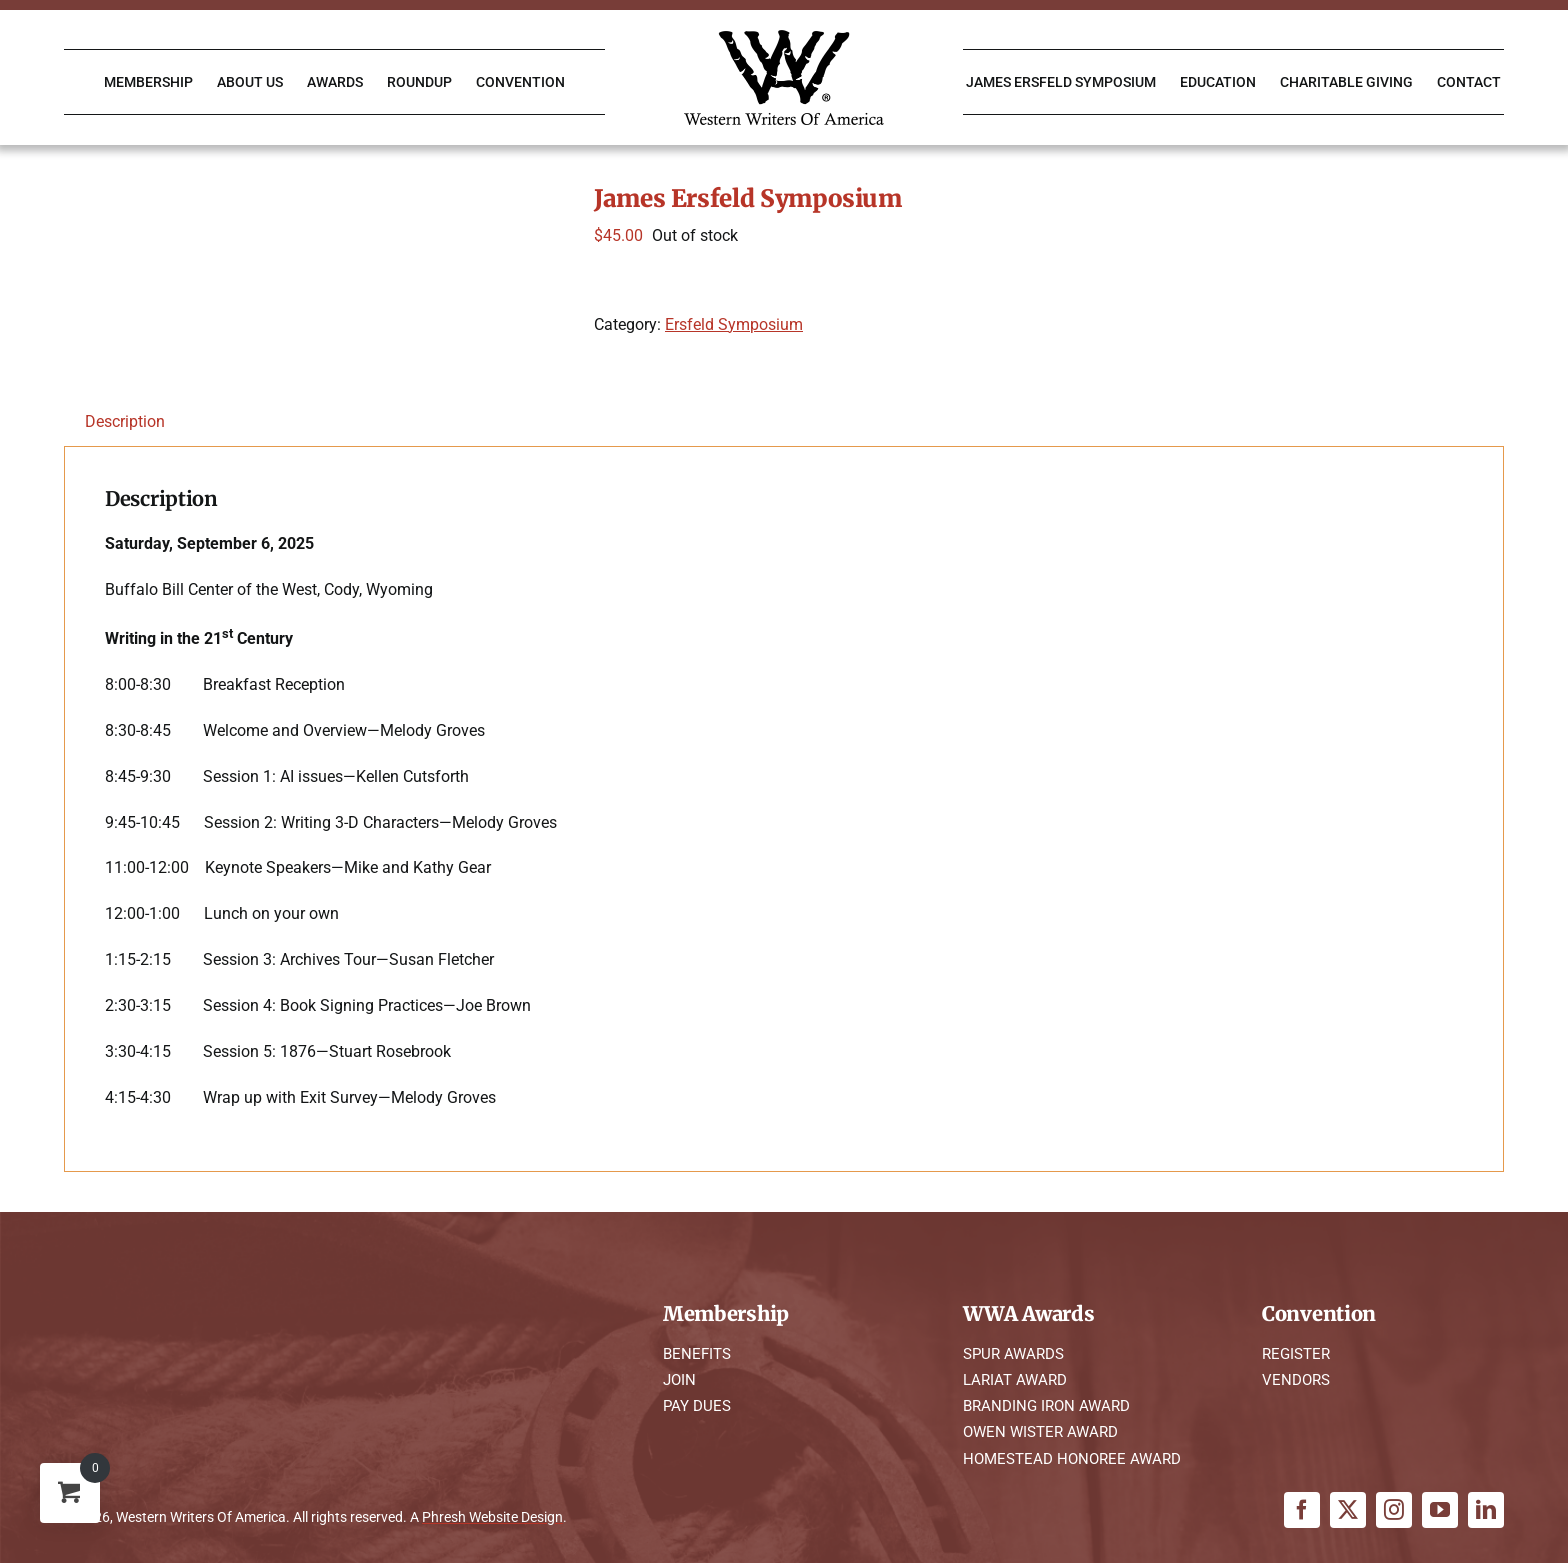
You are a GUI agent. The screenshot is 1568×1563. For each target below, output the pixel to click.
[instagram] (1394, 1510)
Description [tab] (125, 421)
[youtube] (1440, 1510)
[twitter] (1348, 1510)
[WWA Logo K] (784, 37)
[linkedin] (1486, 1510)
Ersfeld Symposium (734, 324)
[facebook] (1302, 1510)
